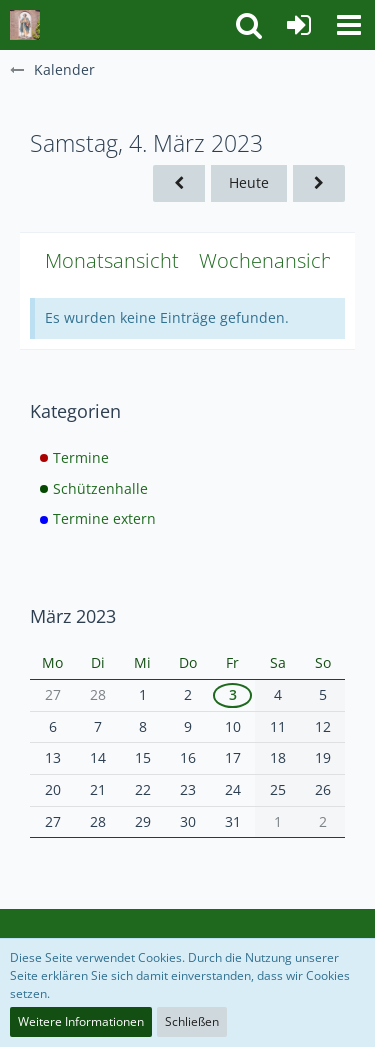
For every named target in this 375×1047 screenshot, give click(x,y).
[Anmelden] (299, 25)
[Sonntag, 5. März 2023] (319, 183)
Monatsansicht (112, 260)
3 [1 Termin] (233, 694)
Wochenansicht (269, 260)
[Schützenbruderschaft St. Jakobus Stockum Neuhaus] (25, 25)
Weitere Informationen (81, 1021)
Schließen (192, 1021)
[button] (349, 25)
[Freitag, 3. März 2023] (179, 183)
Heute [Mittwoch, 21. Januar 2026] (249, 182)
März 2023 (73, 616)
